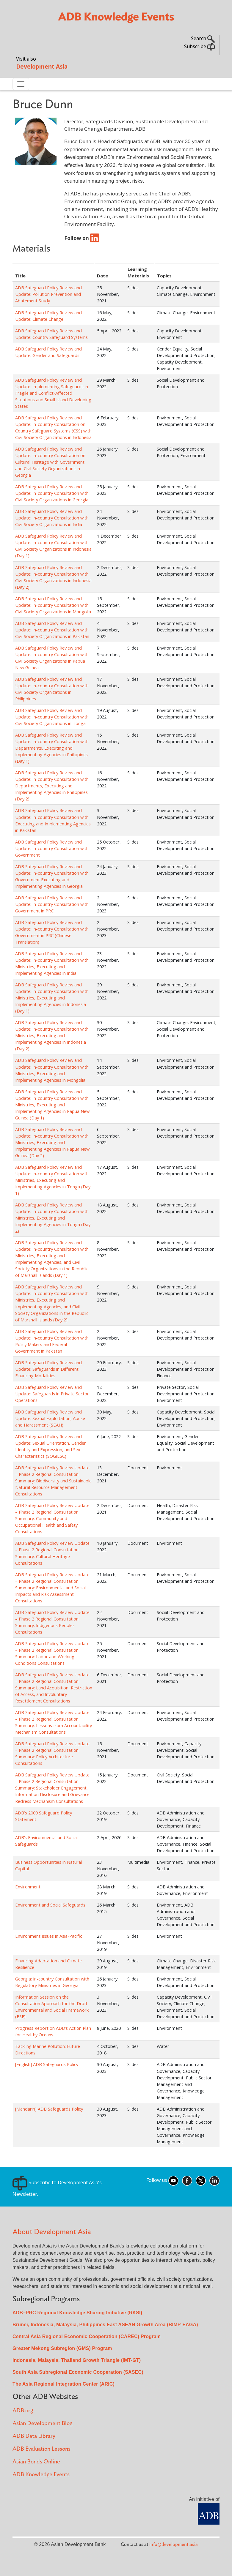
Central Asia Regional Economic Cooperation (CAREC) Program (86, 2336)
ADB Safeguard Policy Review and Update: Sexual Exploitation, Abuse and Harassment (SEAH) (50, 1418)
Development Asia (42, 66)
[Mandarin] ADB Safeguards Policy (49, 2109)
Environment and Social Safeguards (50, 1905)
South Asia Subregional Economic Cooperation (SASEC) (77, 2372)
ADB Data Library (33, 2436)
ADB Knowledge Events (41, 2474)
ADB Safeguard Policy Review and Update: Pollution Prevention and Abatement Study (48, 294)
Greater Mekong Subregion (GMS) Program (62, 2348)
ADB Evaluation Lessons (41, 2449)
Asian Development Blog (42, 2423)
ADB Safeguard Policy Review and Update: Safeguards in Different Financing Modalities (48, 1368)
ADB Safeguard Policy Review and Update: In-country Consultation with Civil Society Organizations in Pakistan (52, 629)
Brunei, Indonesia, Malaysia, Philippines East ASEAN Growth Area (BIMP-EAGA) (105, 2324)
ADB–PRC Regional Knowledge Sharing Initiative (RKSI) (77, 2312)
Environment (27, 1887)
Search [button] (203, 38)
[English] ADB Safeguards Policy (46, 2064)
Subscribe (199, 46)
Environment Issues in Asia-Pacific (48, 1936)
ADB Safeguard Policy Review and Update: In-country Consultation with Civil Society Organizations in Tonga (52, 716)
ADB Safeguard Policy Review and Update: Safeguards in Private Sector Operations (52, 1393)
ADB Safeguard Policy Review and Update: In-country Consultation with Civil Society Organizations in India (52, 517)
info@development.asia (173, 2544)
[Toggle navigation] (20, 84)
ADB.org (22, 2411)
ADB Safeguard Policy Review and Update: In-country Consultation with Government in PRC (52, 904)
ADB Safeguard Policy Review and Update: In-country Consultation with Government (52, 848)
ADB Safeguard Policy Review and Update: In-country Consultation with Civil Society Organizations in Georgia (52, 493)
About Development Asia (51, 2232)
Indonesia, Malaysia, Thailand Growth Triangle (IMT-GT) (76, 2360)
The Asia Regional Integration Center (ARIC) (63, 2384)
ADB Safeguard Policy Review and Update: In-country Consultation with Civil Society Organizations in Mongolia (53, 605)
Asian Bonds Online (36, 2462)
